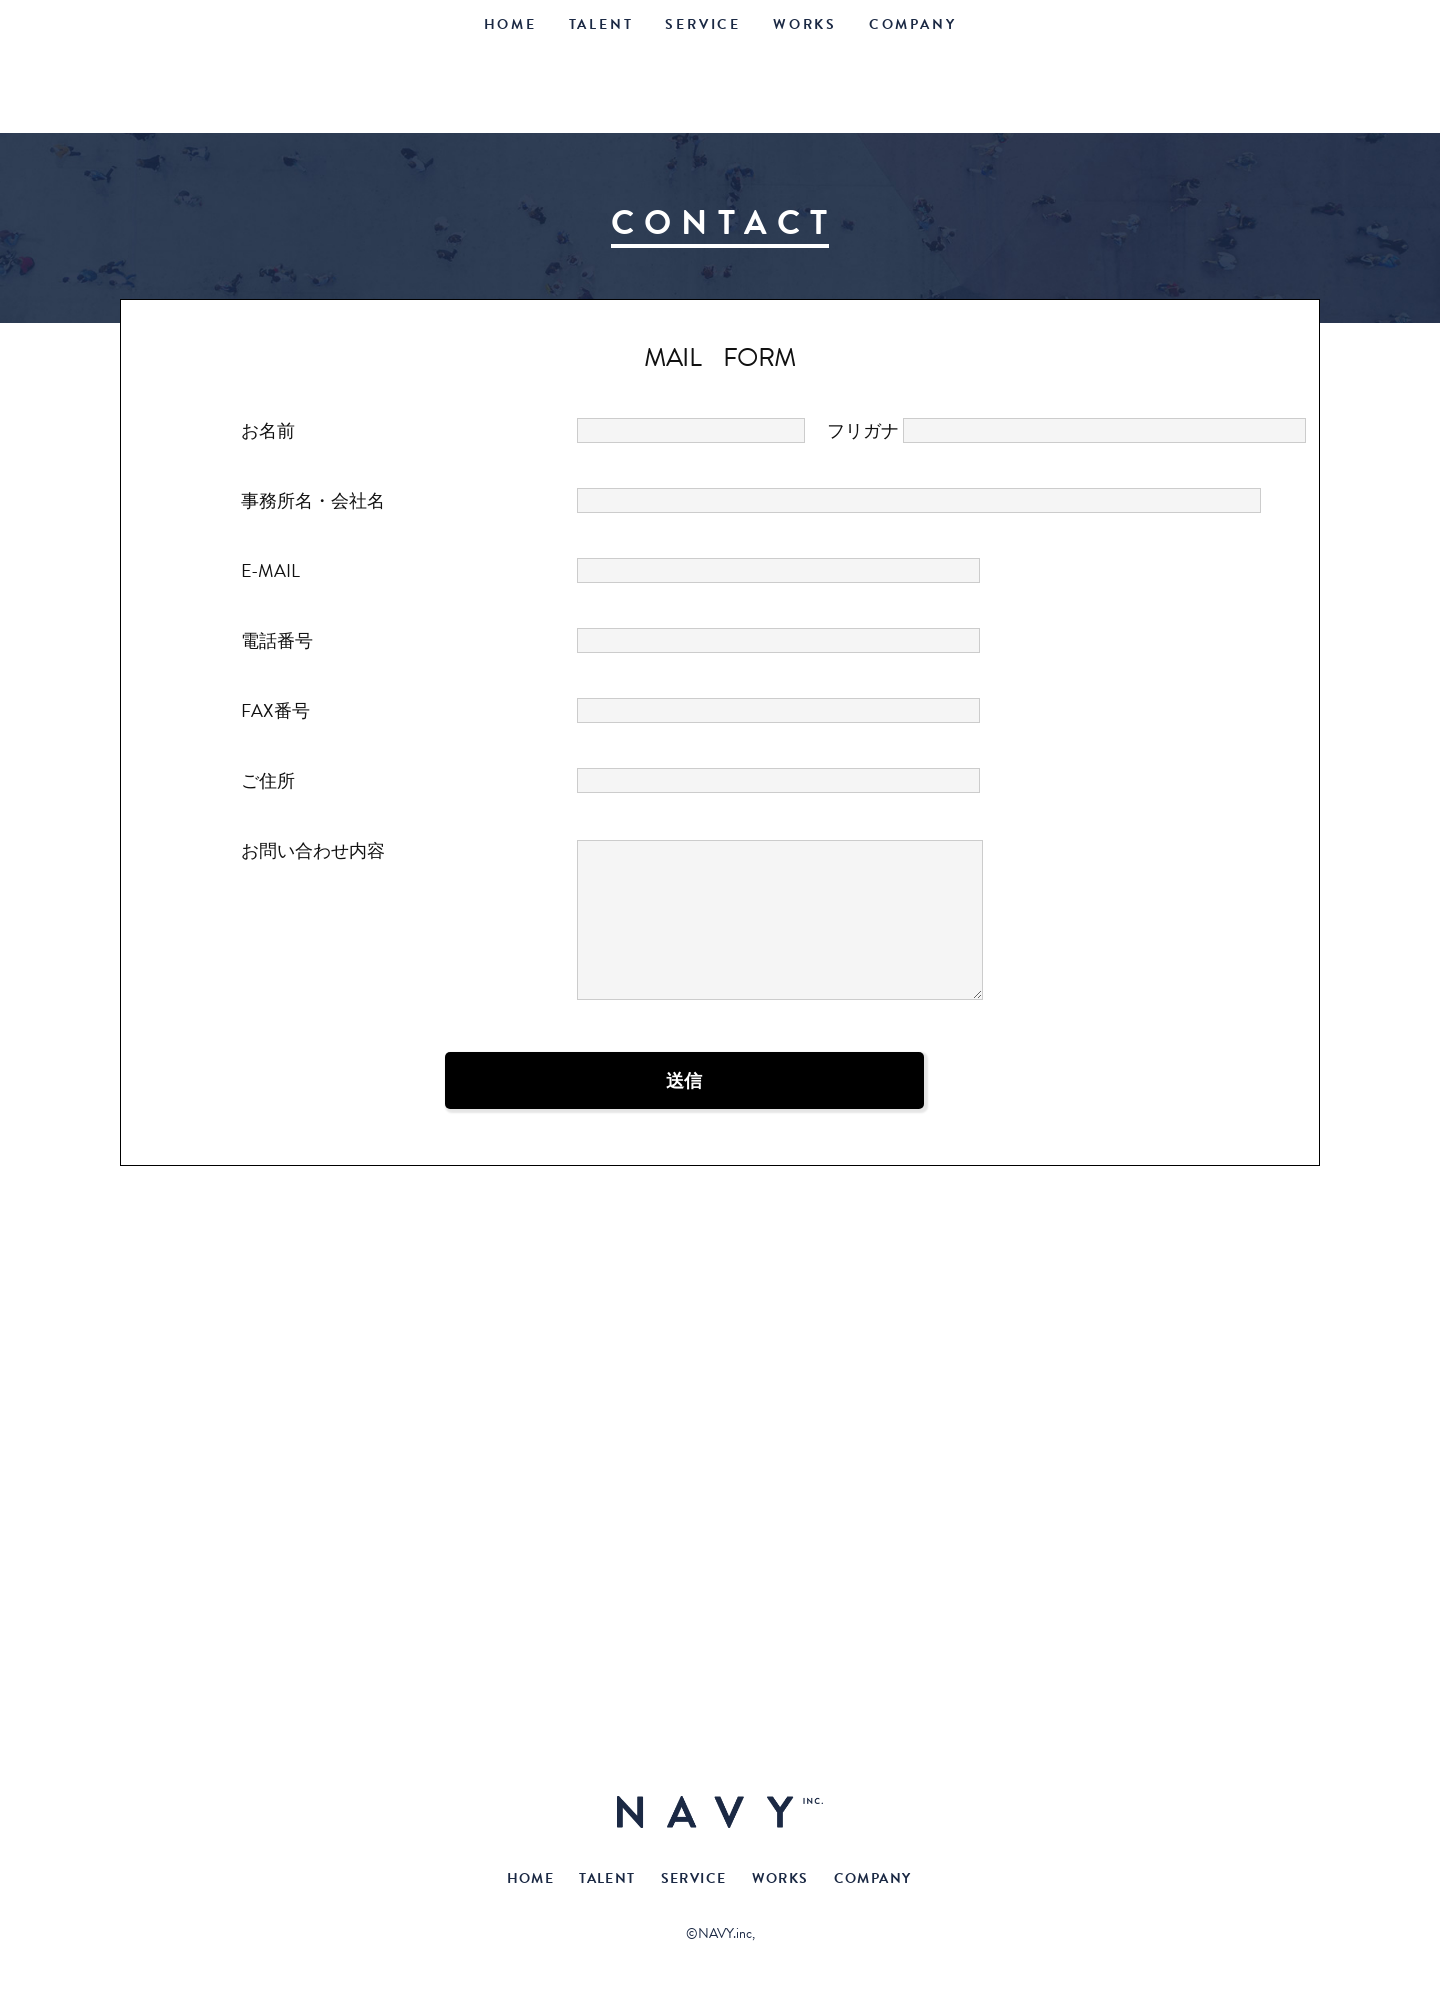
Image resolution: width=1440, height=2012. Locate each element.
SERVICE (703, 24)
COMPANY (913, 24)
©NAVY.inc (719, 1933)
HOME (510, 24)
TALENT (601, 24)
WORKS (805, 24)
